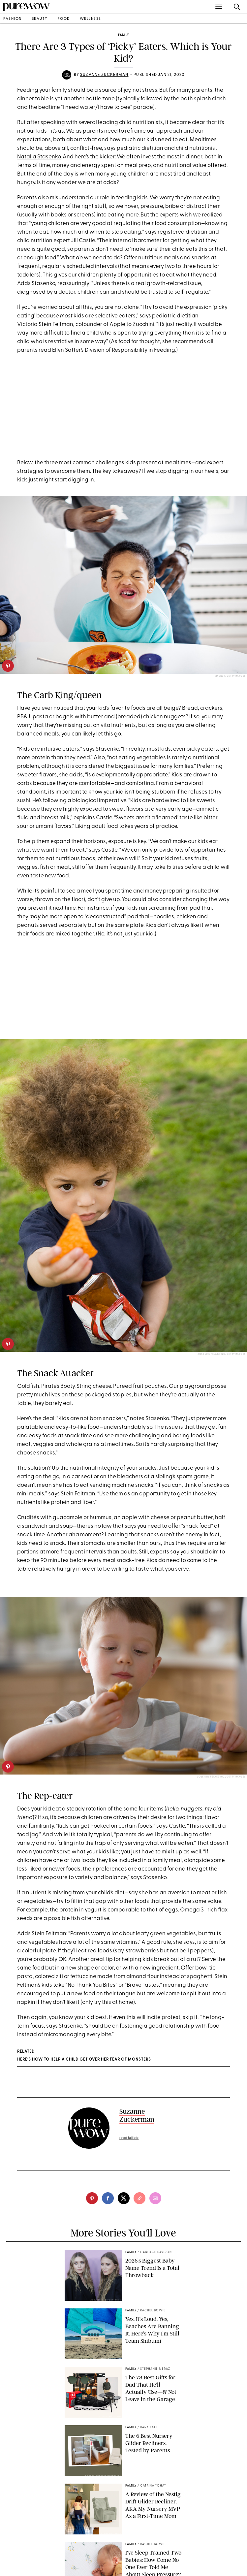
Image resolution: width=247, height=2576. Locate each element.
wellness (90, 19)
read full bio (129, 2138)
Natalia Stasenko (39, 157)
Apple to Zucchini (131, 324)
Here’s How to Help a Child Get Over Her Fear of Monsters (84, 2060)
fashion (12, 19)
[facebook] (108, 2198)
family (123, 35)
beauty (40, 19)
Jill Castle (83, 241)
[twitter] (124, 2198)
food (64, 19)
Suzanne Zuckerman (104, 75)
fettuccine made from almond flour (114, 1976)
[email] (155, 2198)
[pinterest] (8, 666)
